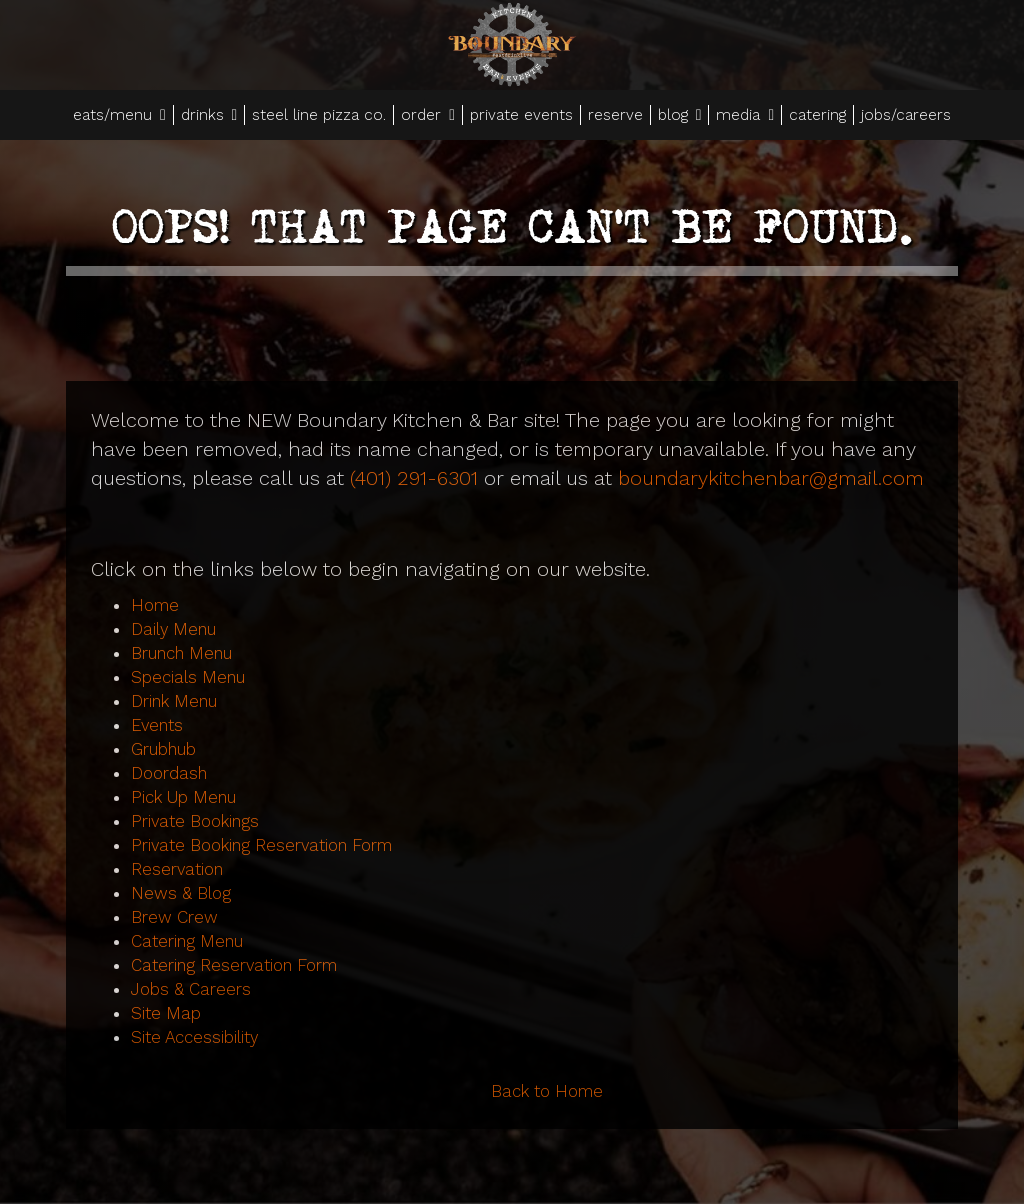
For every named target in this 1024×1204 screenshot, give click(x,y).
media (745, 115)
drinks (209, 115)
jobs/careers (906, 115)
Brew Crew (174, 917)
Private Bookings (195, 821)
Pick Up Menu (183, 797)
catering (817, 115)
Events (157, 725)
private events (521, 115)
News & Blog (181, 893)
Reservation (177, 869)
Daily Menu (173, 629)
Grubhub (163, 749)
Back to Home (547, 1091)
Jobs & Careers (191, 989)
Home (155, 605)
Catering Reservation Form (234, 965)
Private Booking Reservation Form (261, 845)
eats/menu (119, 115)
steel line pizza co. (319, 115)
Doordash (169, 773)
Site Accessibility (194, 1037)
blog (680, 115)
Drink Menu (174, 701)
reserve (615, 115)
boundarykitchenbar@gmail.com (771, 478)
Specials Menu (188, 677)
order (428, 115)
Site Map (166, 1013)
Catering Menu (187, 941)
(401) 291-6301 (414, 478)
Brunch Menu (181, 653)
